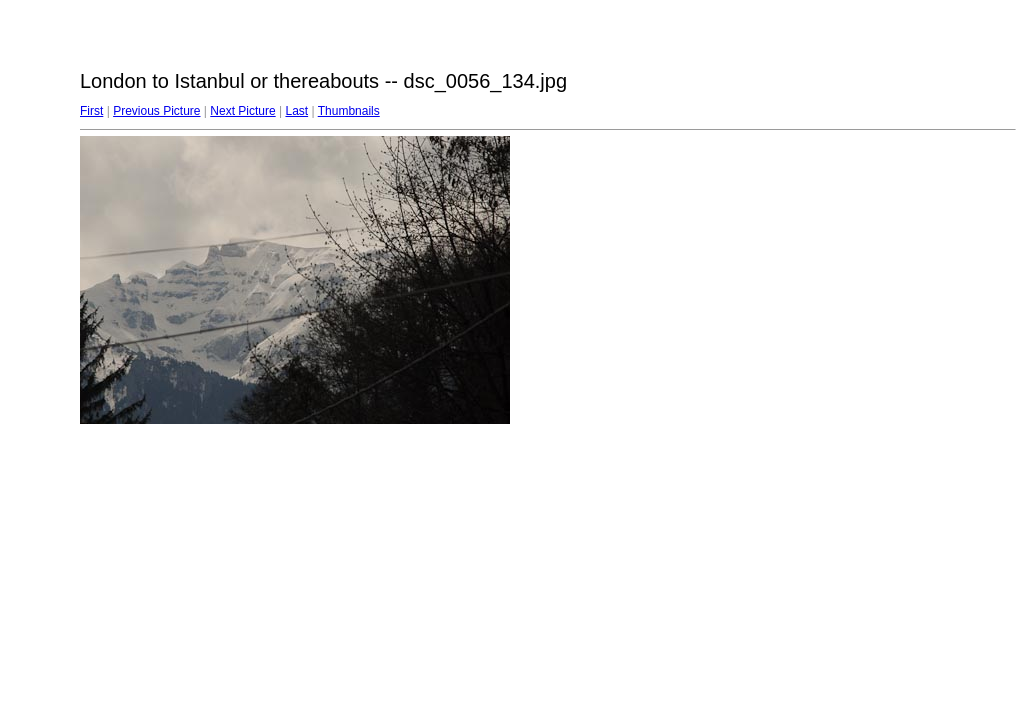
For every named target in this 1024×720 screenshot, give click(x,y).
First (91, 111)
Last (296, 111)
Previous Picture (156, 111)
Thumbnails (349, 111)
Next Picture (242, 111)
